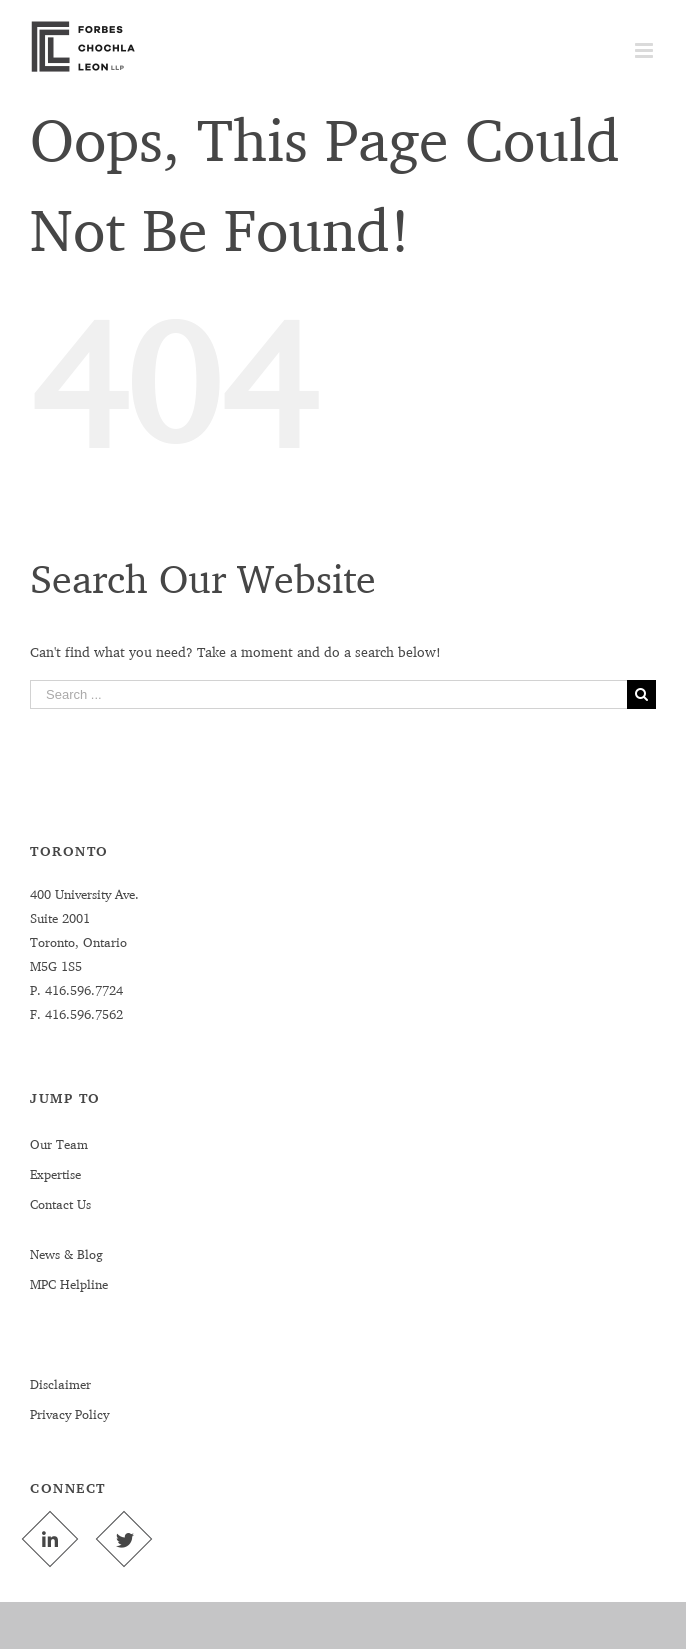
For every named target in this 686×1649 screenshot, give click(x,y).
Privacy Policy (69, 1414)
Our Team (59, 1144)
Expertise (55, 1174)
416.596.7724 (82, 990)
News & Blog (66, 1254)
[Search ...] (328, 694)
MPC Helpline (69, 1284)
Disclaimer (60, 1384)
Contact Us (60, 1204)
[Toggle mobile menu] (645, 50)
